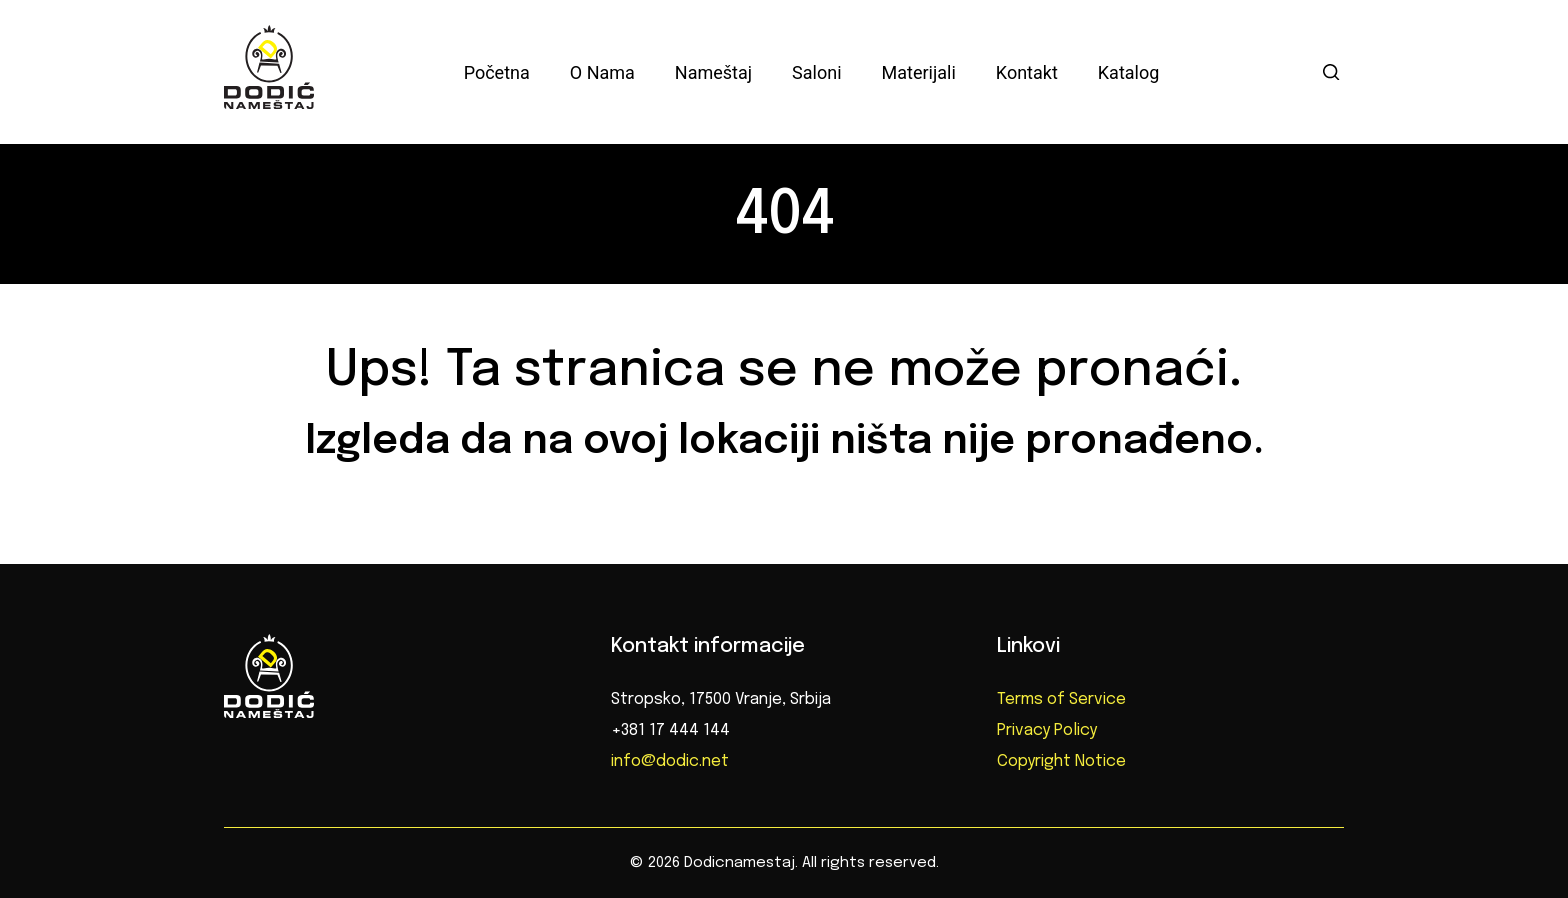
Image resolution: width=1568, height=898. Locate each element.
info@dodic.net (670, 761)
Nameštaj (713, 72)
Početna (497, 72)
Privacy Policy (1047, 730)
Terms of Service (1061, 699)
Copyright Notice (1061, 761)
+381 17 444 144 (670, 730)
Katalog (1129, 72)
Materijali (919, 72)
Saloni (816, 72)
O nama (602, 72)
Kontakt (1027, 72)
